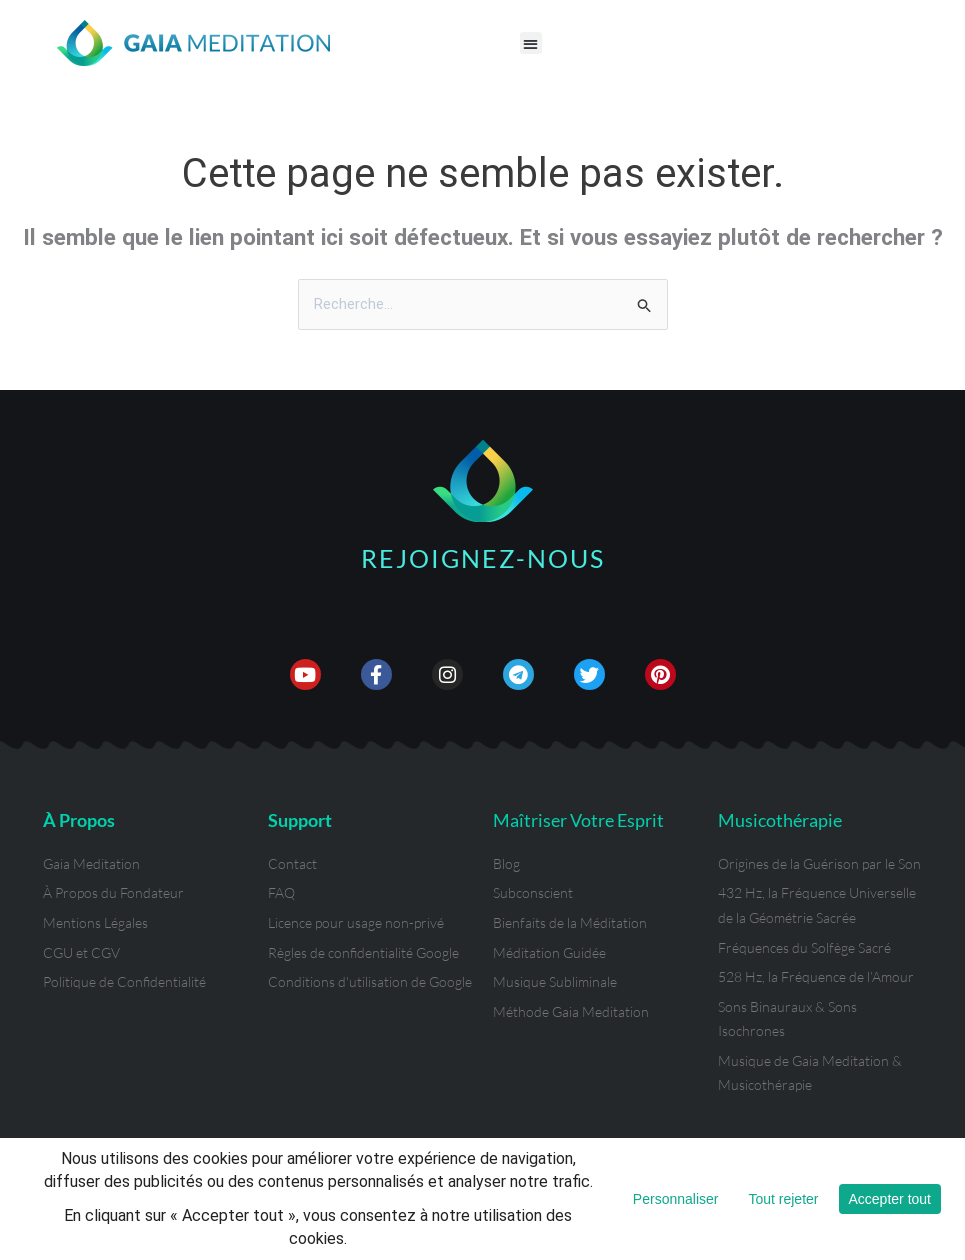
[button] (531, 43)
